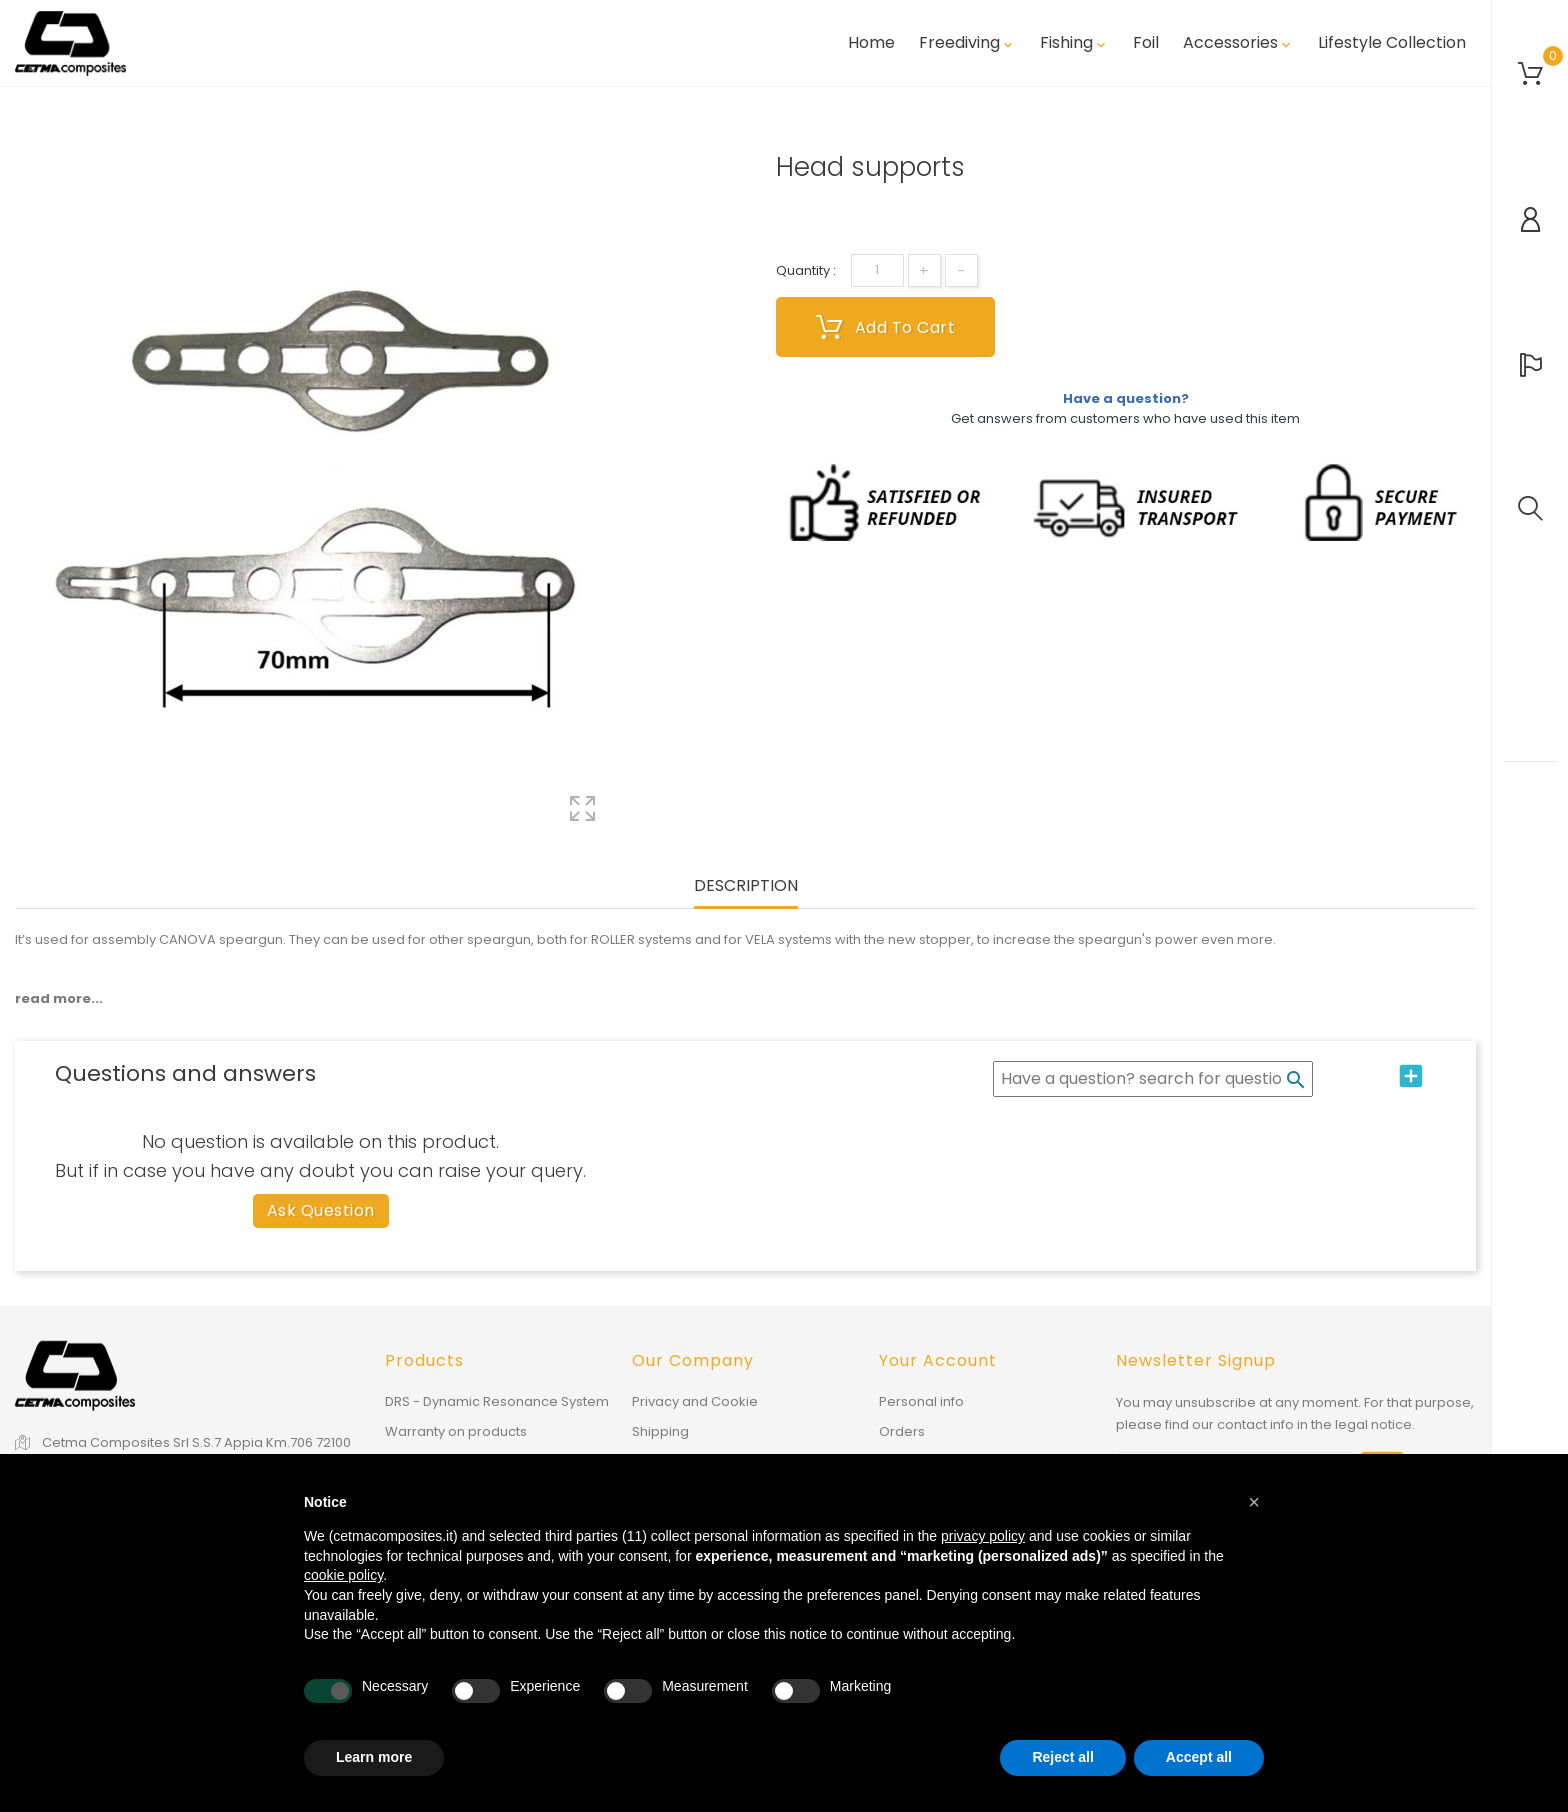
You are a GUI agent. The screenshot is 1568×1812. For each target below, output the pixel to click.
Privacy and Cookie (695, 1401)
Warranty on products (456, 1431)
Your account (938, 1360)
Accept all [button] (1199, 1757)
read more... (59, 998)
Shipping (660, 1431)
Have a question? (1126, 398)
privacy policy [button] (983, 1536)
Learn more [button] (374, 1757)
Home (871, 43)
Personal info (921, 1401)
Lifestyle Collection (1392, 43)
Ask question (321, 1210)
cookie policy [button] (343, 1575)
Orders (902, 1431)
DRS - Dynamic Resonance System (497, 1401)
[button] (1254, 1502)
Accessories (1238, 43)
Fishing (1074, 43)
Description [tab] (746, 886)
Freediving (967, 43)
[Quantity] (877, 270)
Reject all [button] (1062, 1757)
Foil (1146, 43)
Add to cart (886, 327)
